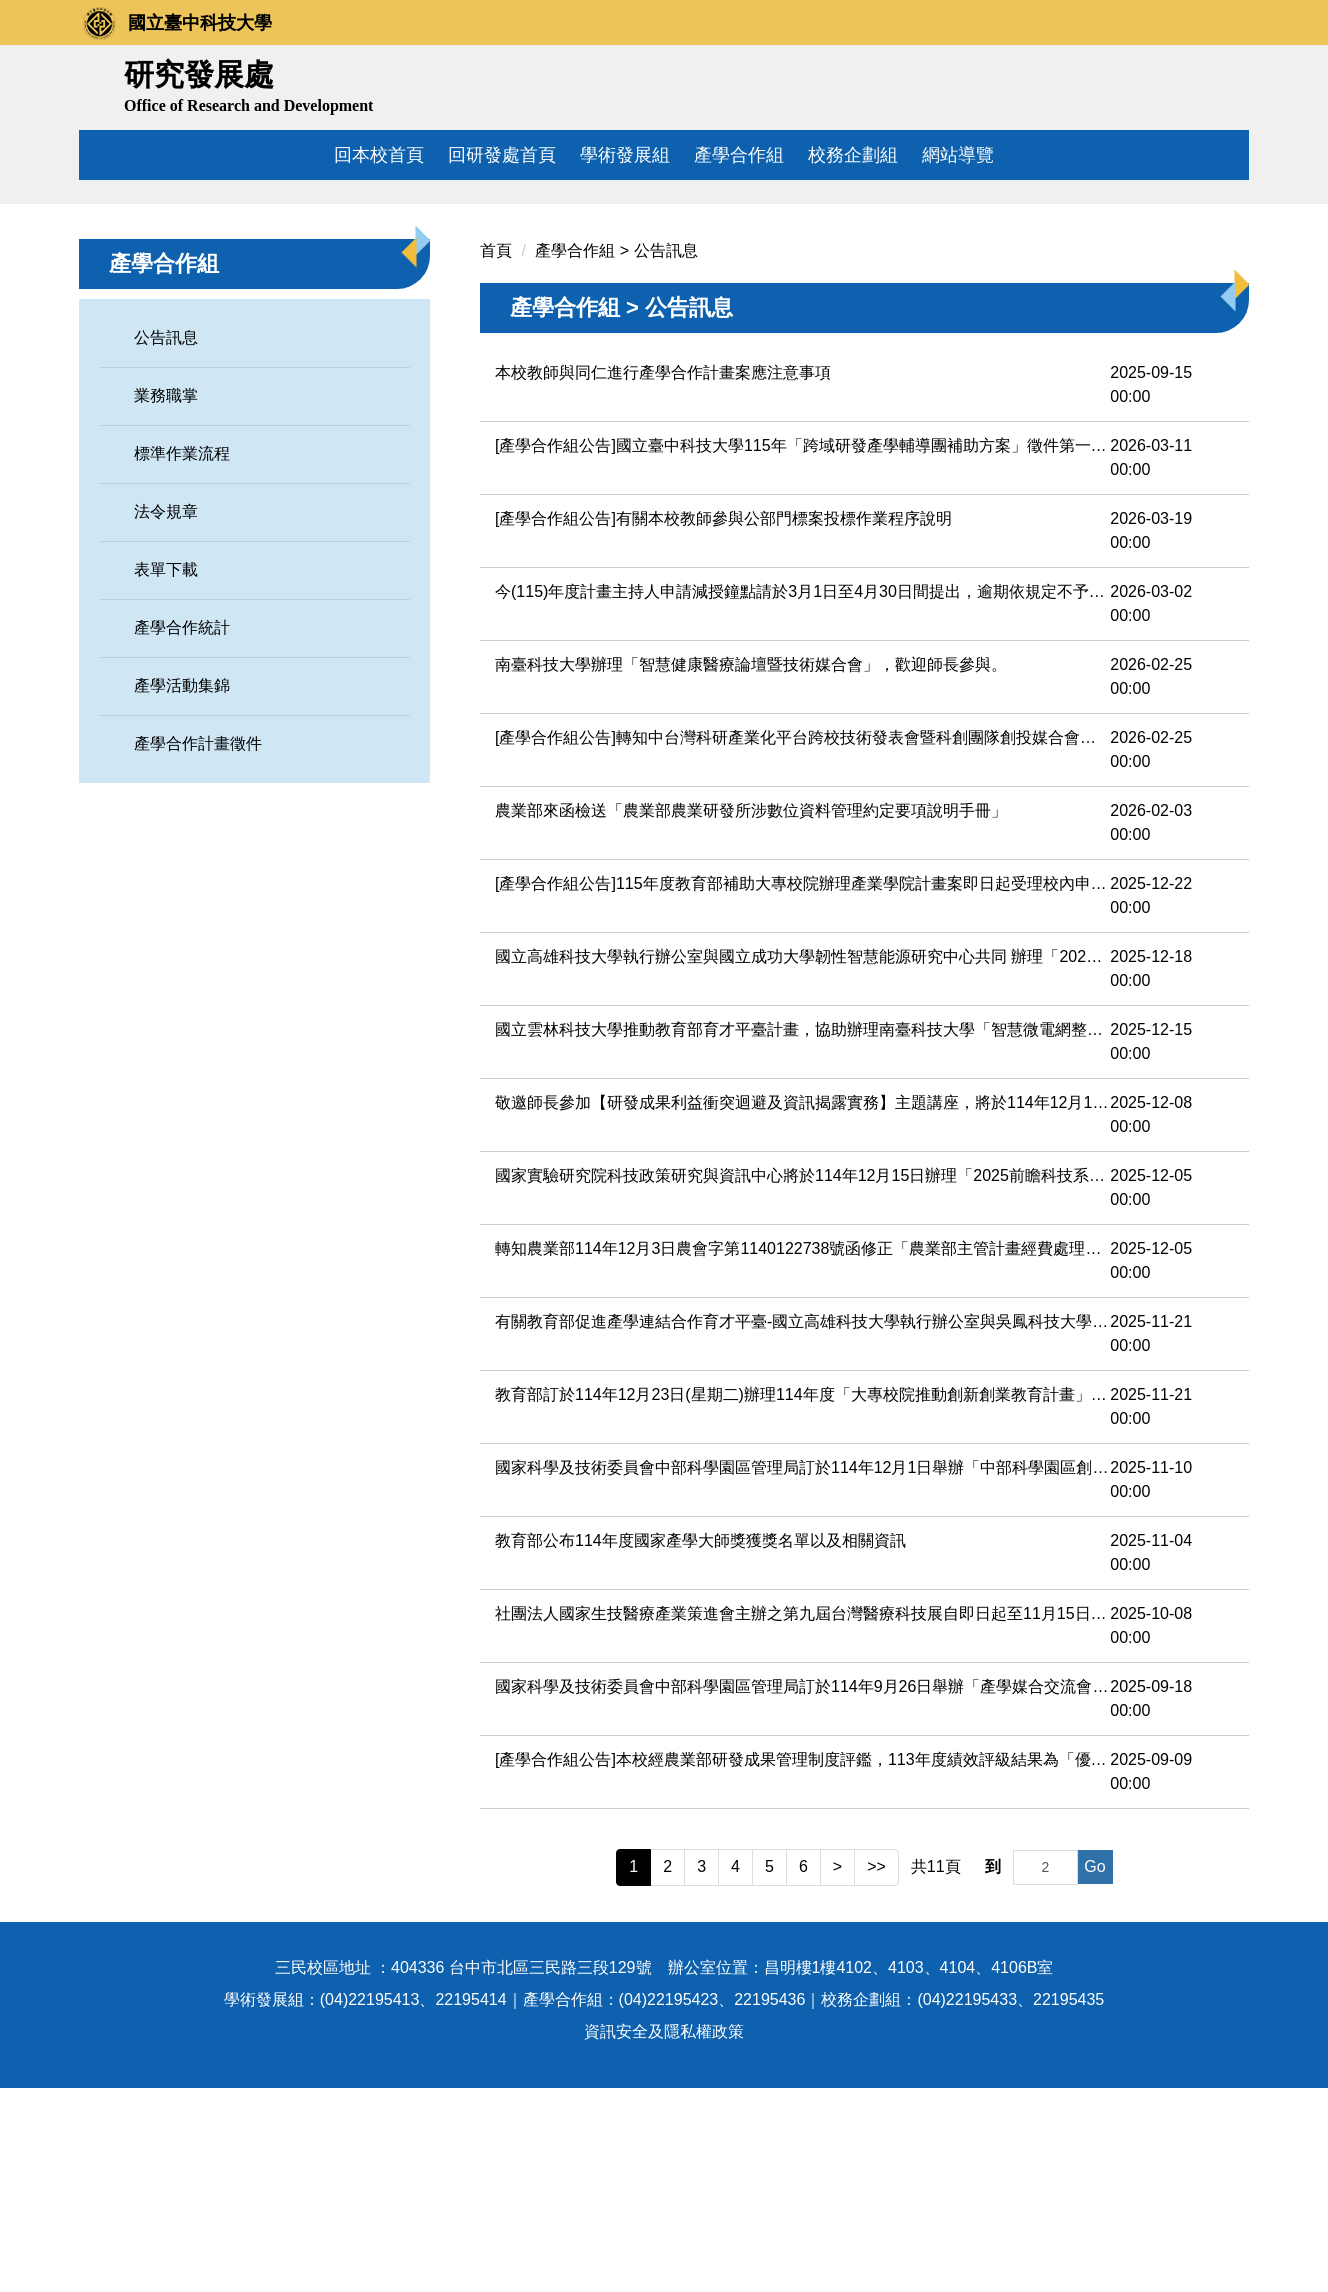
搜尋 (1226, 83)
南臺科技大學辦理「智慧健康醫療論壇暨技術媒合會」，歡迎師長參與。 (751, 869)
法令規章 (166, 716)
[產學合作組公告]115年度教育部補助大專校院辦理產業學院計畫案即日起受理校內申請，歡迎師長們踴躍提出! (802, 1088)
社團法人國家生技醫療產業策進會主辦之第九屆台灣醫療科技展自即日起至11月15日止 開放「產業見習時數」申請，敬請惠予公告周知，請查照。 (802, 1818)
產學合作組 (739, 155)
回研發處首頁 (502, 155)
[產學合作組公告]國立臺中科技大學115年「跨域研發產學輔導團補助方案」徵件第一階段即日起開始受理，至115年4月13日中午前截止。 (802, 650)
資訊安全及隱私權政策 (664, 2235)
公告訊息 (166, 542)
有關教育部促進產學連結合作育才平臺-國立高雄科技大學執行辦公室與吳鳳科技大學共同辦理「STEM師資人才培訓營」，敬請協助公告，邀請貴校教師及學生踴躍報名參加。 (802, 1526)
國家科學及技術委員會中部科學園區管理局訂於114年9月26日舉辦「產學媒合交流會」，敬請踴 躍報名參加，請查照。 (802, 1891)
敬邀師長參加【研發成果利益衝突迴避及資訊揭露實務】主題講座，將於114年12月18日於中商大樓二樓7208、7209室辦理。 (802, 1307)
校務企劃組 (853, 155)
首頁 (496, 455)
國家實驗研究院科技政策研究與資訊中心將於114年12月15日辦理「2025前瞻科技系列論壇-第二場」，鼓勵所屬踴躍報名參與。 (802, 1380)
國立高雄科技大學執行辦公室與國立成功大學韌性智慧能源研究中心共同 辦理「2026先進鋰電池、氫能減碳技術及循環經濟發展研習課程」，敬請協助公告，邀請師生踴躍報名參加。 (802, 1161)
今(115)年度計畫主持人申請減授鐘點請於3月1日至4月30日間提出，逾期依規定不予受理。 (802, 796)
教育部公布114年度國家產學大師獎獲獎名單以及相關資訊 (700, 1745)
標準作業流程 (182, 658)
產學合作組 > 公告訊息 (616, 455)
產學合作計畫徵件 (198, 948)
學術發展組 (625, 155)
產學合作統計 (182, 832)
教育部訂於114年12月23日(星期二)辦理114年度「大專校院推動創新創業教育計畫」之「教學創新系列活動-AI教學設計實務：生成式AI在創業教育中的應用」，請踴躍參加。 (802, 1599)
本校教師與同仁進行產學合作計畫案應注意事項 (663, 577)
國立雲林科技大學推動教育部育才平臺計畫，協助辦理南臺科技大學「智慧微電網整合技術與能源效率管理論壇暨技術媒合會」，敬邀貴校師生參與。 (802, 1234)
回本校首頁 (379, 155)
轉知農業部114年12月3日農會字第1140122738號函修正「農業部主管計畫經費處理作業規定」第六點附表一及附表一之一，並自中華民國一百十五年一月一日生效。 (802, 1453)
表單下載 (166, 774)
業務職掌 (166, 600)
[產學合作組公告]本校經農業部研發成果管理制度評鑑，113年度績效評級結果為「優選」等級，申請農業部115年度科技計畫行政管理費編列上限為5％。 (802, 1964)
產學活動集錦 (182, 890)
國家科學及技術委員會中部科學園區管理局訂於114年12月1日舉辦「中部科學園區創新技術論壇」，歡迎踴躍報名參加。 (802, 1672)
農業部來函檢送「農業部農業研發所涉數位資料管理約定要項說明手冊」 (751, 1015)
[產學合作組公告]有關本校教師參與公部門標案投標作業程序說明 (723, 723)
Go (1094, 2071)
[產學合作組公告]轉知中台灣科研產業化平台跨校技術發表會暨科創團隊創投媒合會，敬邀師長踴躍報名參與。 (802, 942)
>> (876, 2071)
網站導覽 (958, 155)
